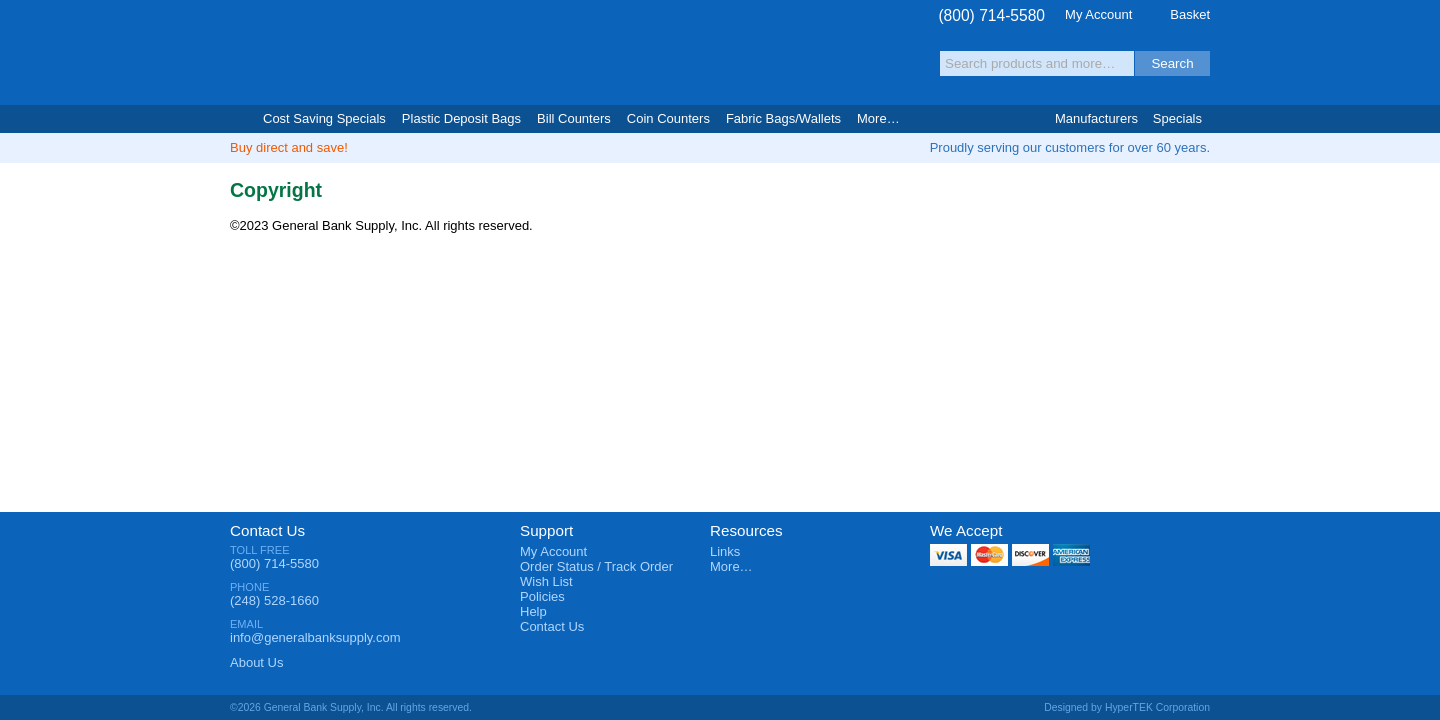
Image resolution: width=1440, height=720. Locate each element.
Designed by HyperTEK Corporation (1127, 707)
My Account (1098, 14)
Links (725, 551)
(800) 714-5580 (991, 15)
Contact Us (267, 530)
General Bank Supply (350, 53)
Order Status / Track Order (596, 566)
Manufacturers (1096, 118)
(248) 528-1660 (274, 600)
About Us (256, 662)
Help (533, 611)
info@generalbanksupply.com (315, 637)
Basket (1190, 14)
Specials (1177, 118)
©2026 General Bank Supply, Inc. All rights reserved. (351, 707)
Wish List (546, 581)
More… (731, 566)
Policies (542, 596)
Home (238, 119)
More (878, 118)
